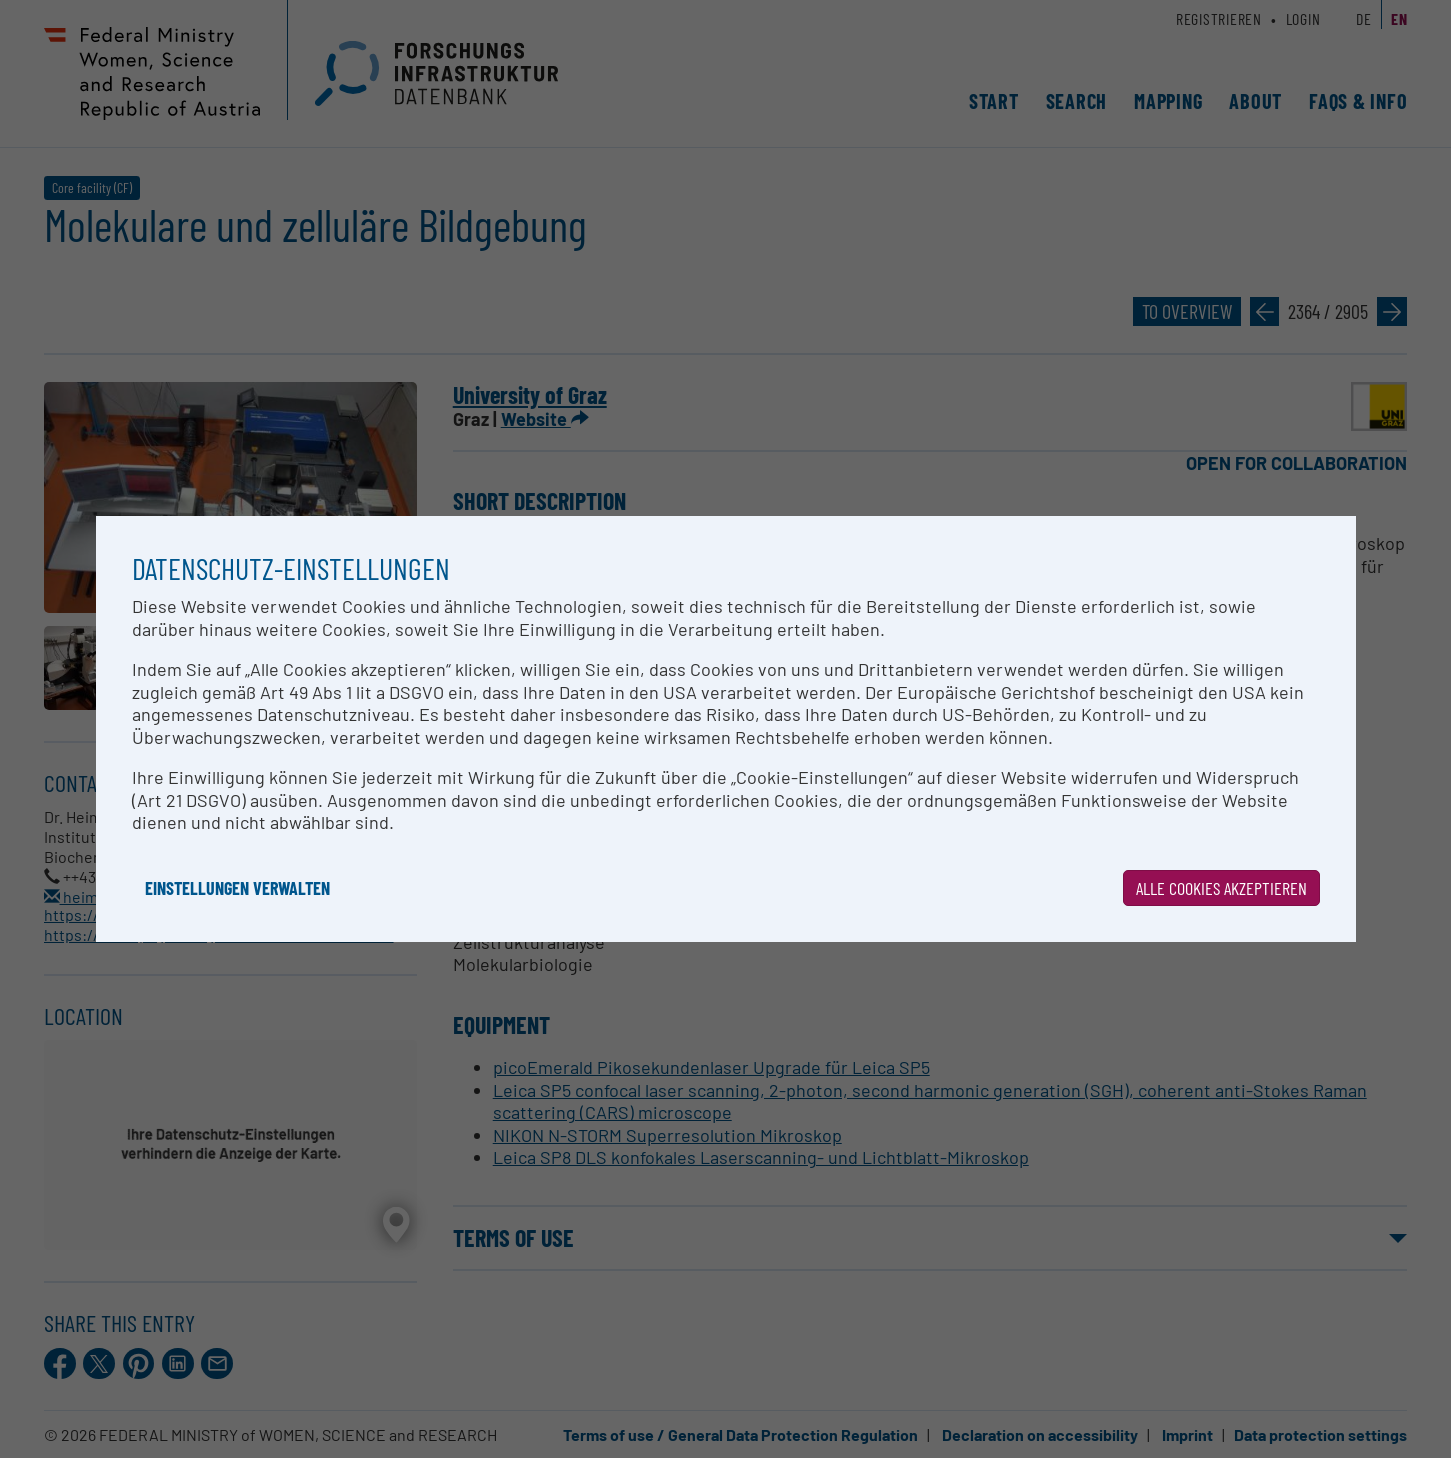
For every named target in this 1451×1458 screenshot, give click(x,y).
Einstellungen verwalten (237, 888)
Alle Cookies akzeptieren (1221, 888)
